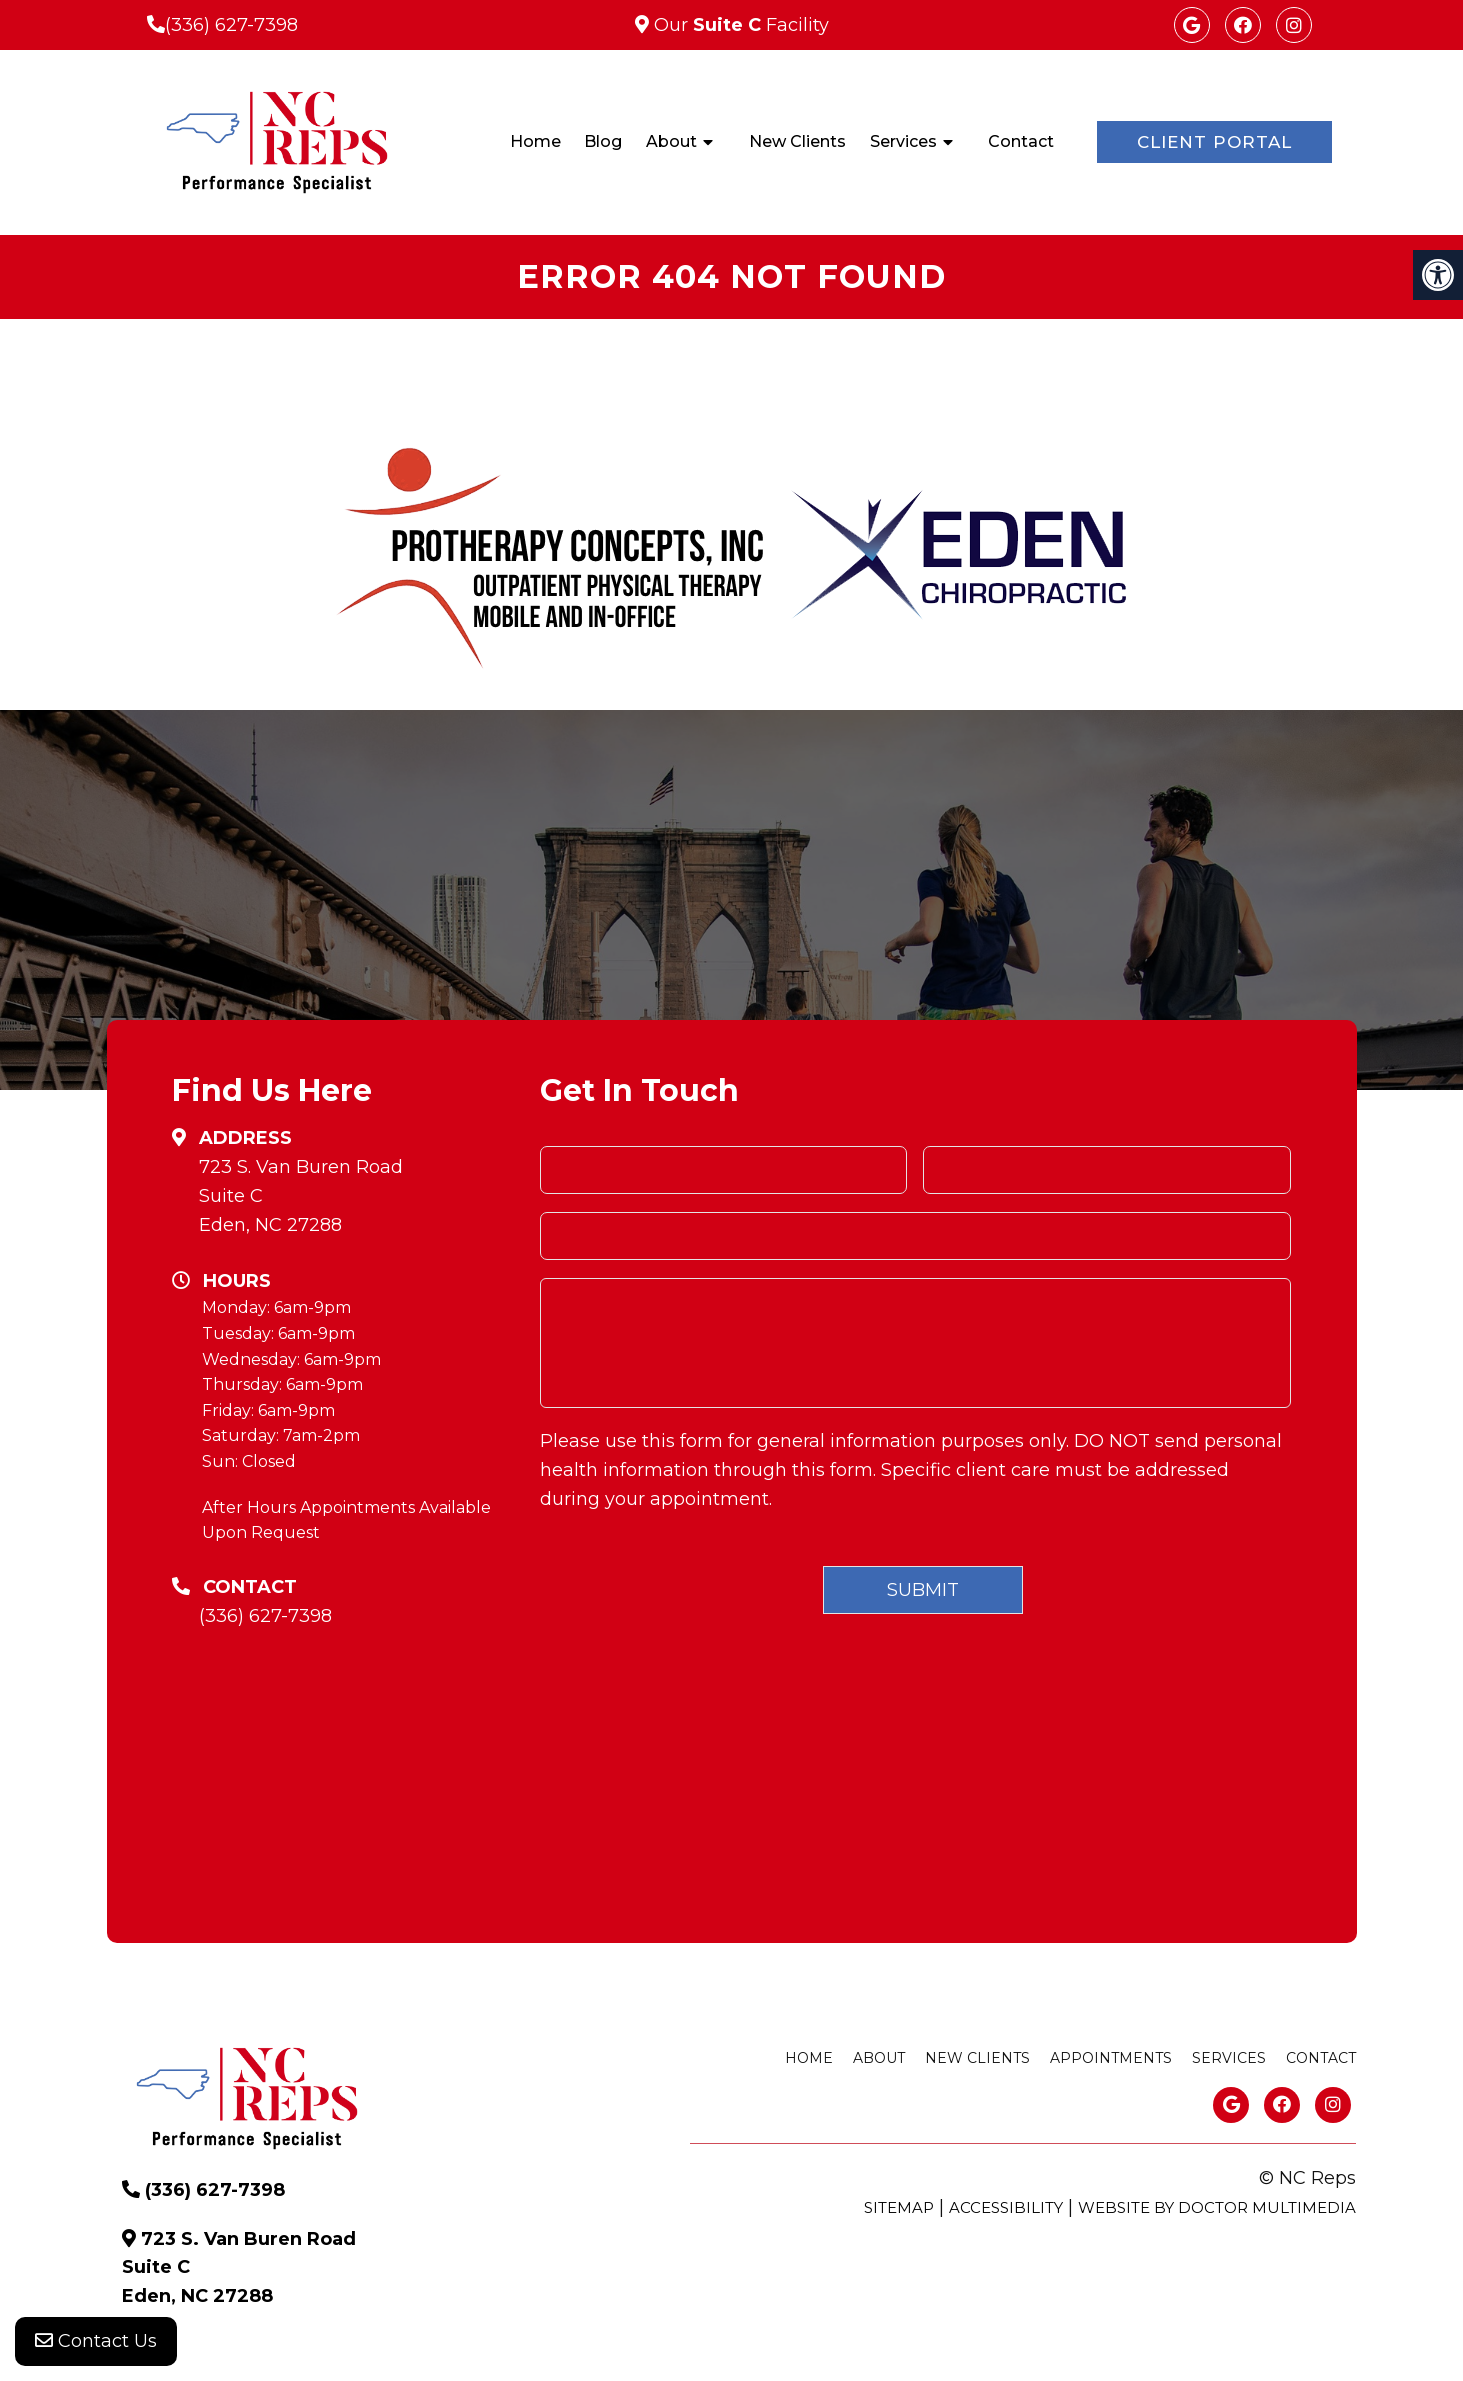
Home (535, 141)
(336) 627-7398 (231, 25)
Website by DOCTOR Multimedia (1217, 2207)
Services (903, 141)
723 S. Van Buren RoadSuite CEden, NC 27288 (301, 1196)
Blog (603, 141)
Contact (1021, 141)
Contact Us (96, 2341)
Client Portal (1214, 142)
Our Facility (739, 25)
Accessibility (1006, 2207)
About (671, 141)
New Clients (797, 141)
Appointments (1111, 2058)
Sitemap (899, 2207)
